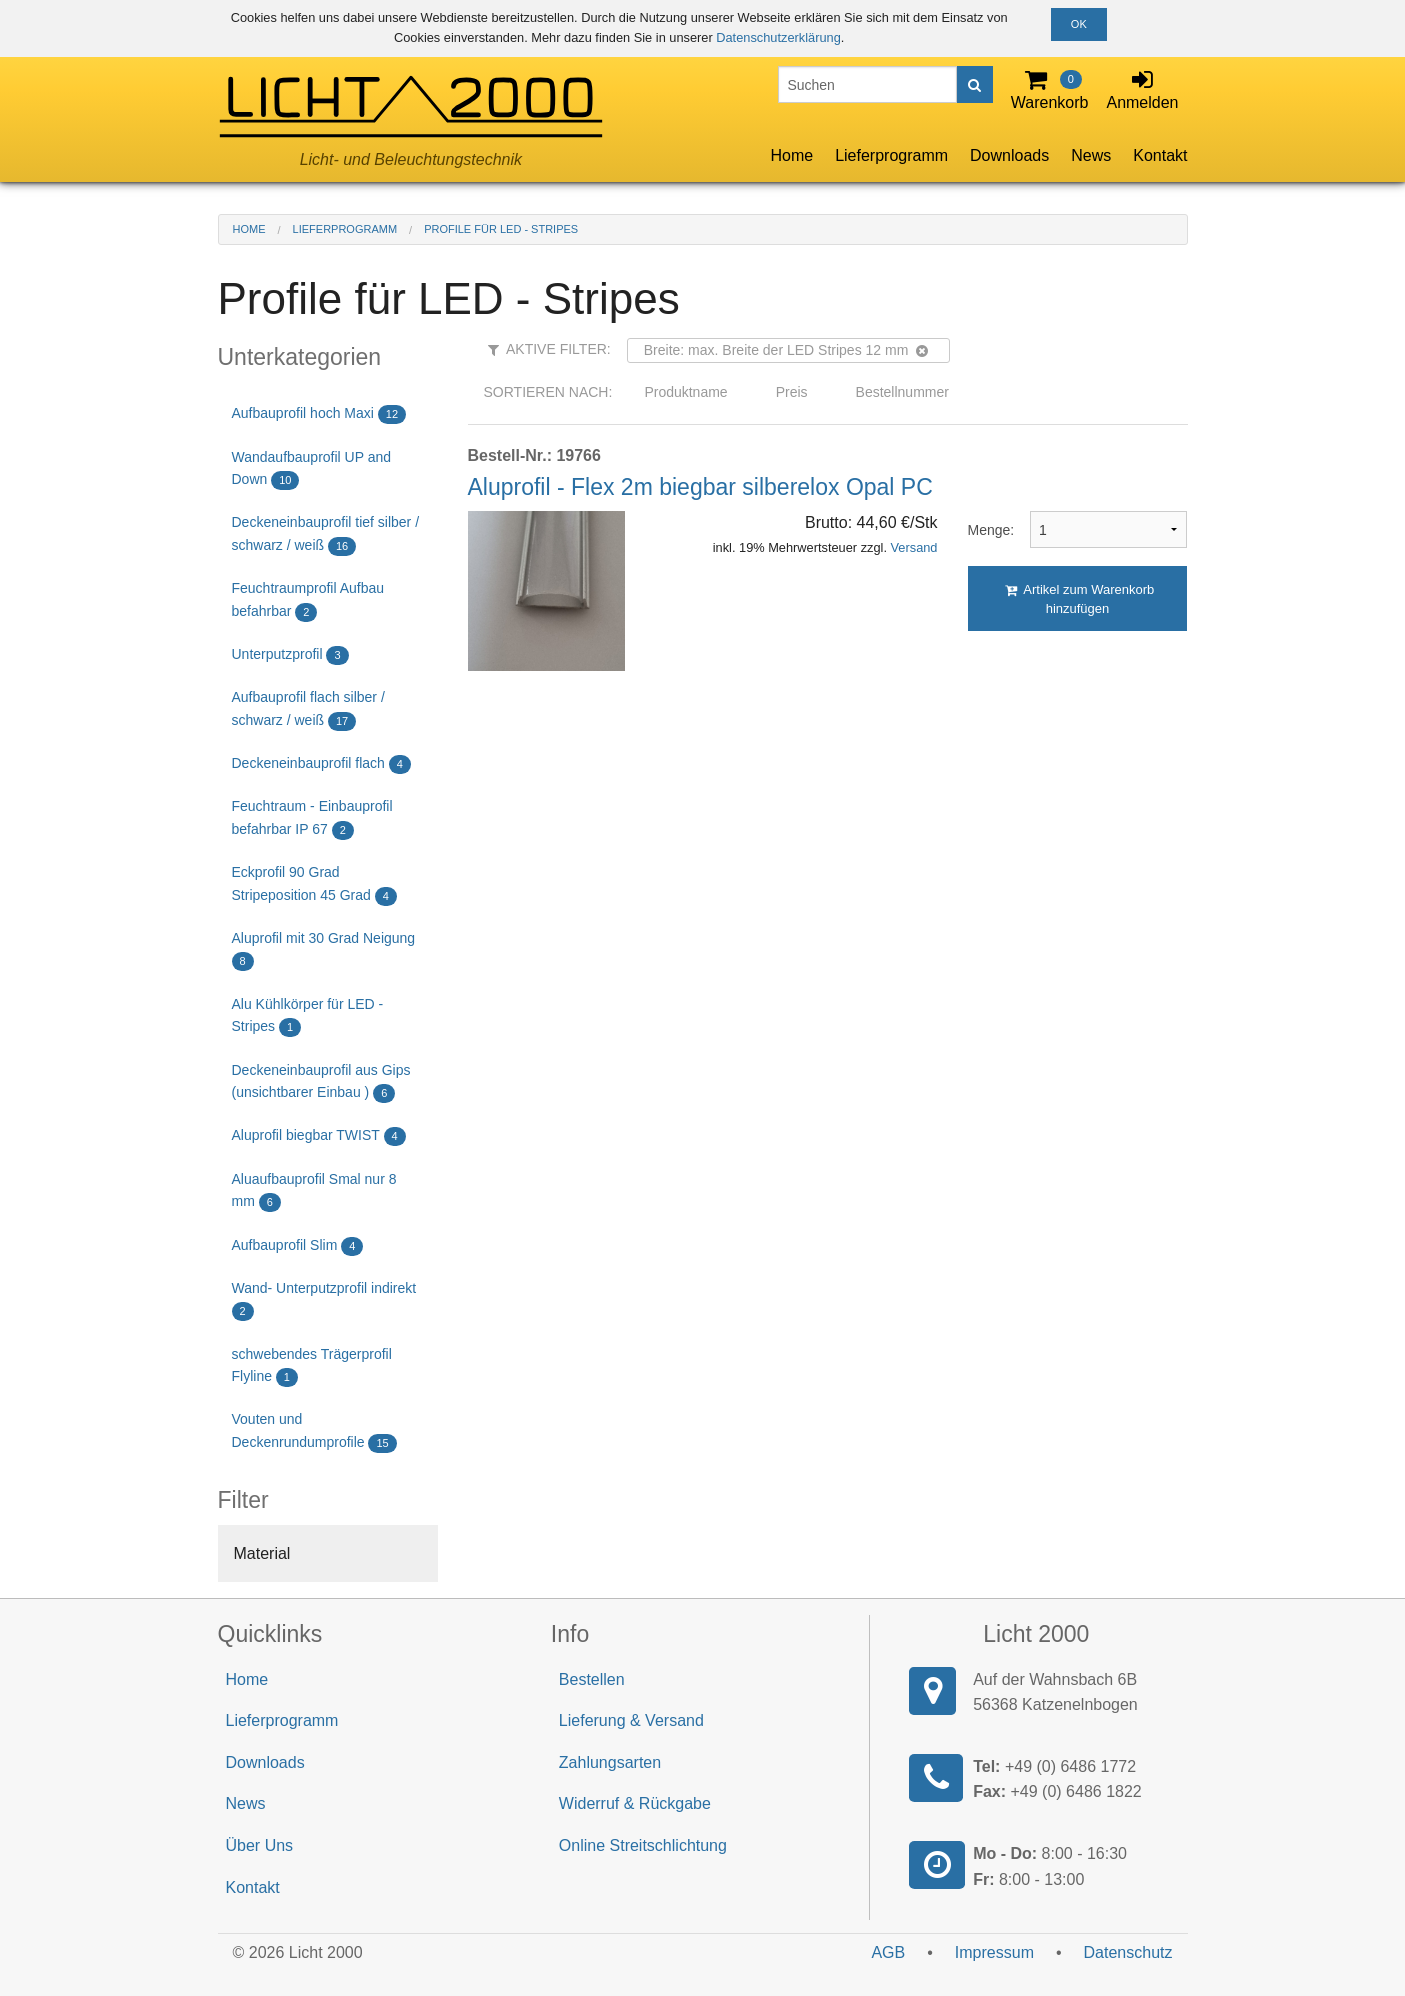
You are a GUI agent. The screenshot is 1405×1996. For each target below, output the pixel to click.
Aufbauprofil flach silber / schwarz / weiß (308, 709)
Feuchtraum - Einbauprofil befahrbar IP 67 (312, 818)
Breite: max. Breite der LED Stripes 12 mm (786, 350)
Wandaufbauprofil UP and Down (312, 469)
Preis (792, 392)
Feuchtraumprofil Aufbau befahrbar (308, 600)
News (1091, 155)
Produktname (685, 392)
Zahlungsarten (610, 1762)
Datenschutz (1128, 1952)
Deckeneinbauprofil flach (321, 764)
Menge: (984, 530)
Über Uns (260, 1845)
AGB (888, 1952)
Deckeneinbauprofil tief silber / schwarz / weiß (326, 534)
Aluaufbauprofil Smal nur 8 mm (314, 1191)
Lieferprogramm (891, 155)
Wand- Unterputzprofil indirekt (324, 1300)
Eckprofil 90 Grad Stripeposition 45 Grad (314, 884)
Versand (914, 547)
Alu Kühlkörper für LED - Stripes (308, 1016)
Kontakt (1160, 155)
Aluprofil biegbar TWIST (319, 1136)
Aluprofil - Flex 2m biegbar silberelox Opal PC (700, 487)
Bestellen (592, 1679)
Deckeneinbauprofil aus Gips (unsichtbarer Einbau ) (321, 1082)
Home (791, 155)
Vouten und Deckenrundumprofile (314, 1431)
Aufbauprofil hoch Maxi (319, 414)
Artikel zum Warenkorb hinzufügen (1080, 599)
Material (262, 1553)
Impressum (994, 1952)
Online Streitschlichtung (643, 1845)
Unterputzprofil (290, 655)
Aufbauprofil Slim (298, 1246)
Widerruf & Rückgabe (635, 1803)
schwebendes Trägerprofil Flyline (312, 1366)
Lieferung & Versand (631, 1720)
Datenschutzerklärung (778, 37)
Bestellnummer (902, 392)
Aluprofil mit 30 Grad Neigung (324, 950)
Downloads (1009, 155)
